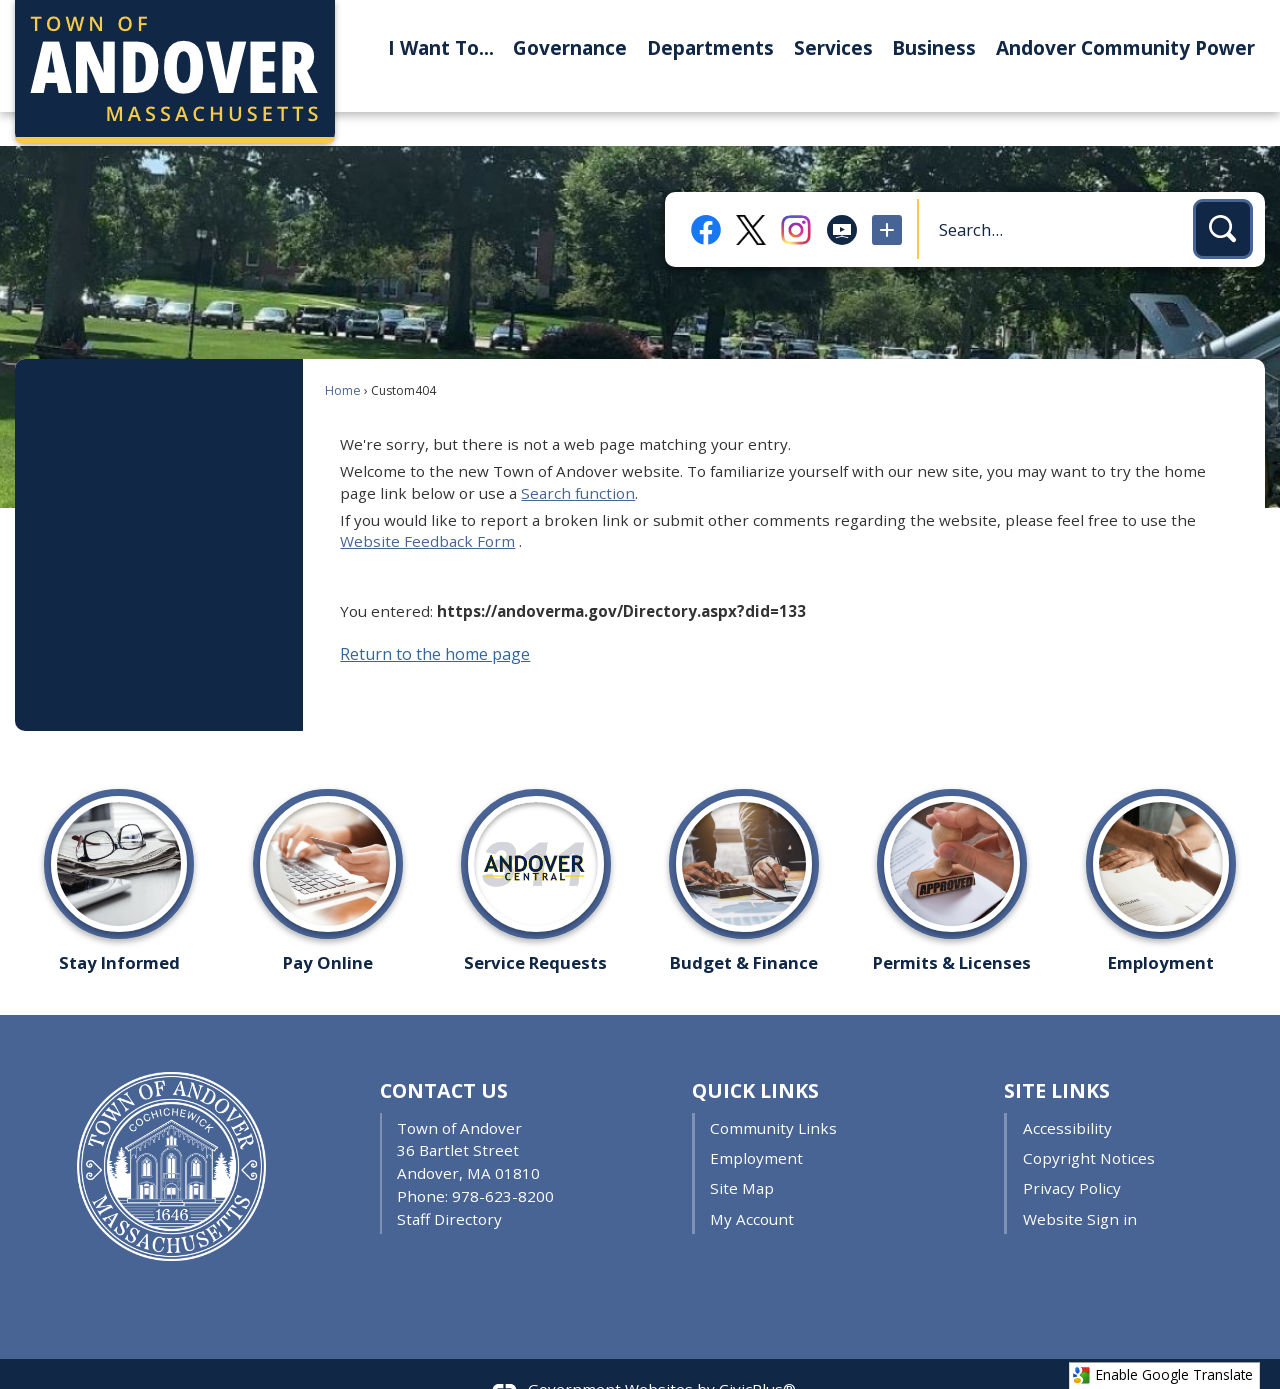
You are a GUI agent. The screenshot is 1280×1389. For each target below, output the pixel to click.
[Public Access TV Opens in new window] (842, 196)
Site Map (742, 1154)
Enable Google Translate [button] (1162, 1375)
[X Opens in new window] (751, 196)
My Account (752, 1185)
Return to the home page (435, 620)
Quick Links (755, 1056)
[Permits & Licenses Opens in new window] (952, 839)
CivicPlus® (757, 1355)
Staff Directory (449, 1185)
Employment (756, 1124)
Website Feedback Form (427, 507)
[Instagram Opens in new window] (796, 196)
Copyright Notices (1089, 1124)
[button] (1223, 195)
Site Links (1057, 1056)
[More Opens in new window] (887, 196)
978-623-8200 (503, 1162)
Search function (578, 459)
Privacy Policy (1072, 1154)
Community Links (773, 1094)
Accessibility (1067, 1094)
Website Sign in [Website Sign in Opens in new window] (1080, 1185)
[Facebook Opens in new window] (706, 196)
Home (343, 356)
